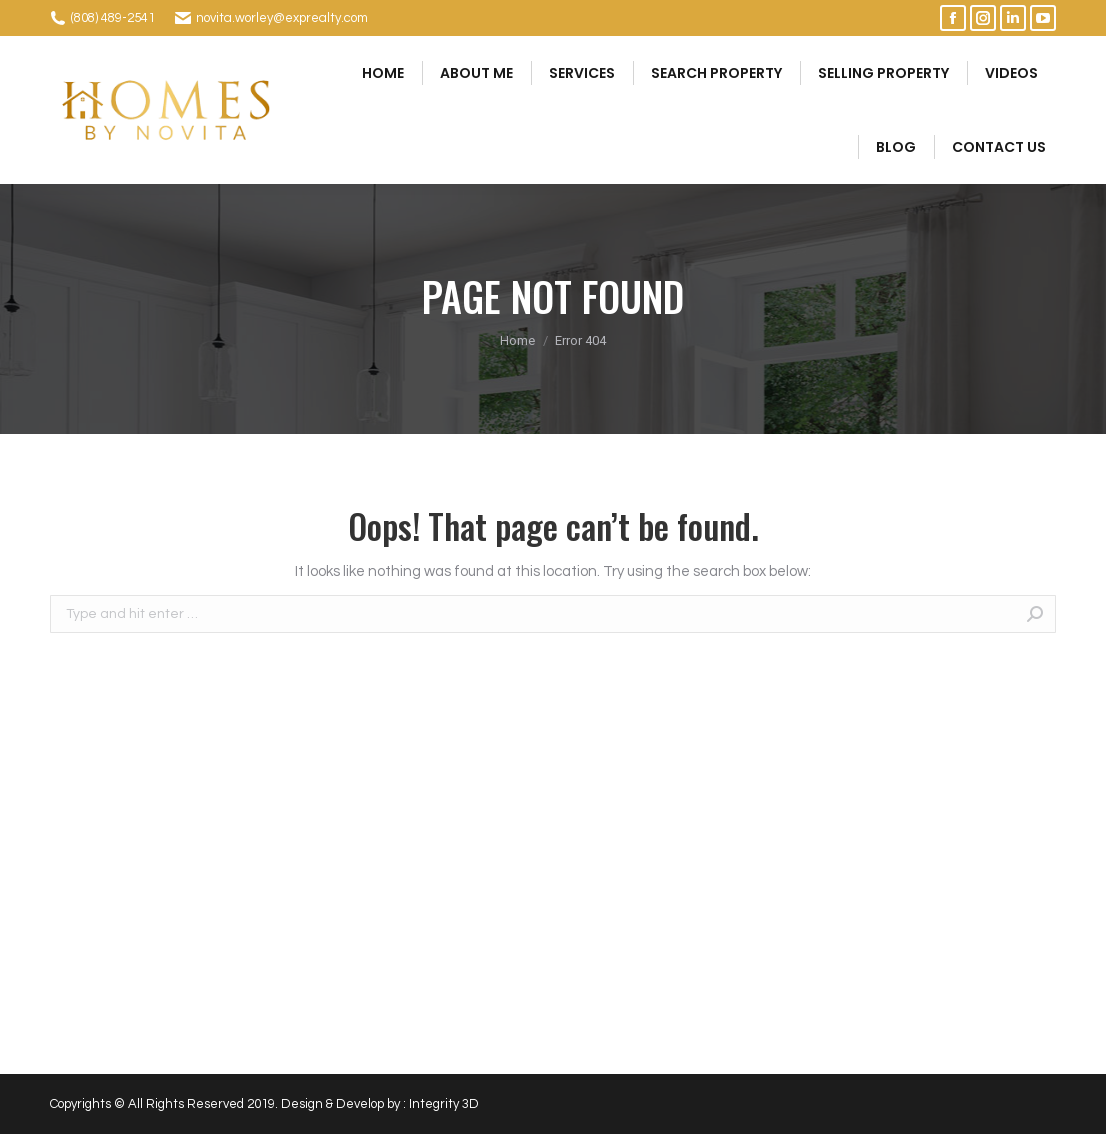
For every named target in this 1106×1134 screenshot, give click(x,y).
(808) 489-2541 (113, 18)
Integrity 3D (444, 1104)
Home (517, 340)
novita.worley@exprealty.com (282, 18)
